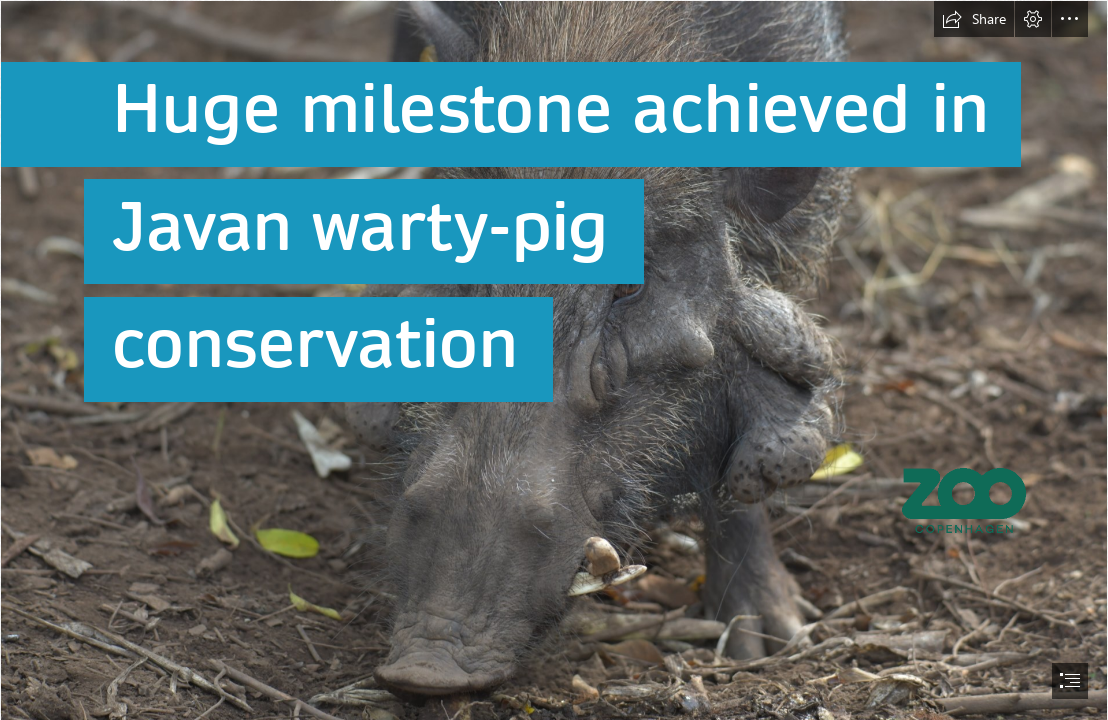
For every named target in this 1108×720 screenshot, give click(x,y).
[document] (554, 360)
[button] (974, 19)
